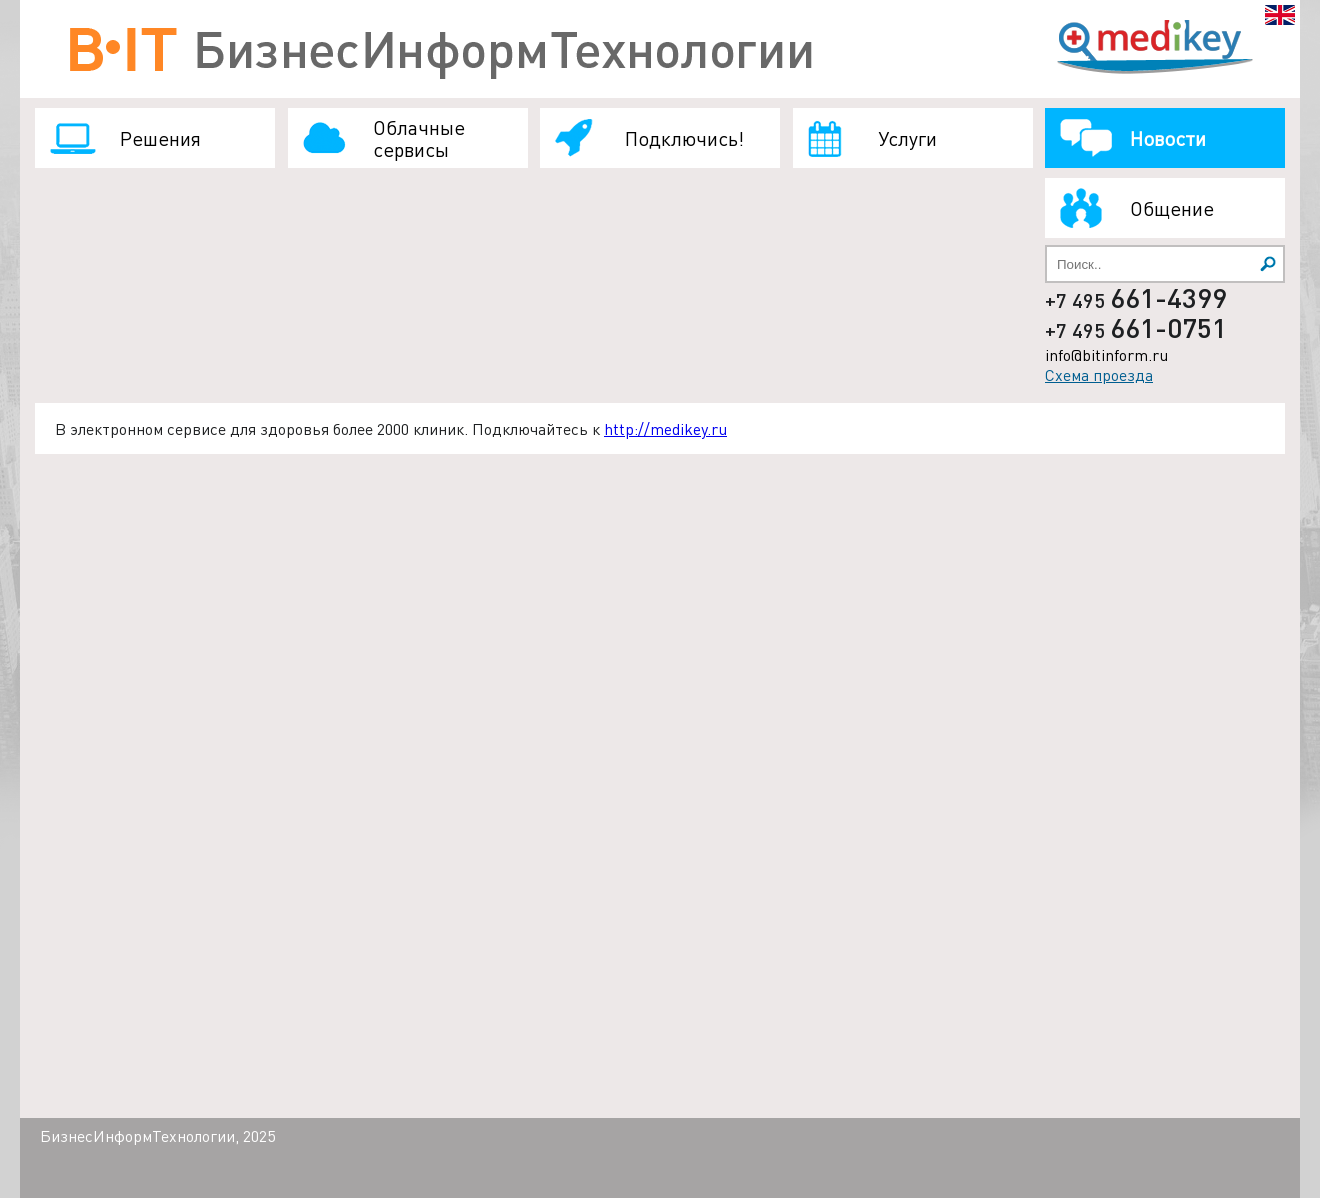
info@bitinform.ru (1106, 354)
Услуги (907, 138)
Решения (160, 138)
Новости (1168, 138)
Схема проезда (1099, 374)
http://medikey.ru (665, 428)
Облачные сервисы (419, 138)
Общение (1172, 208)
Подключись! (684, 138)
